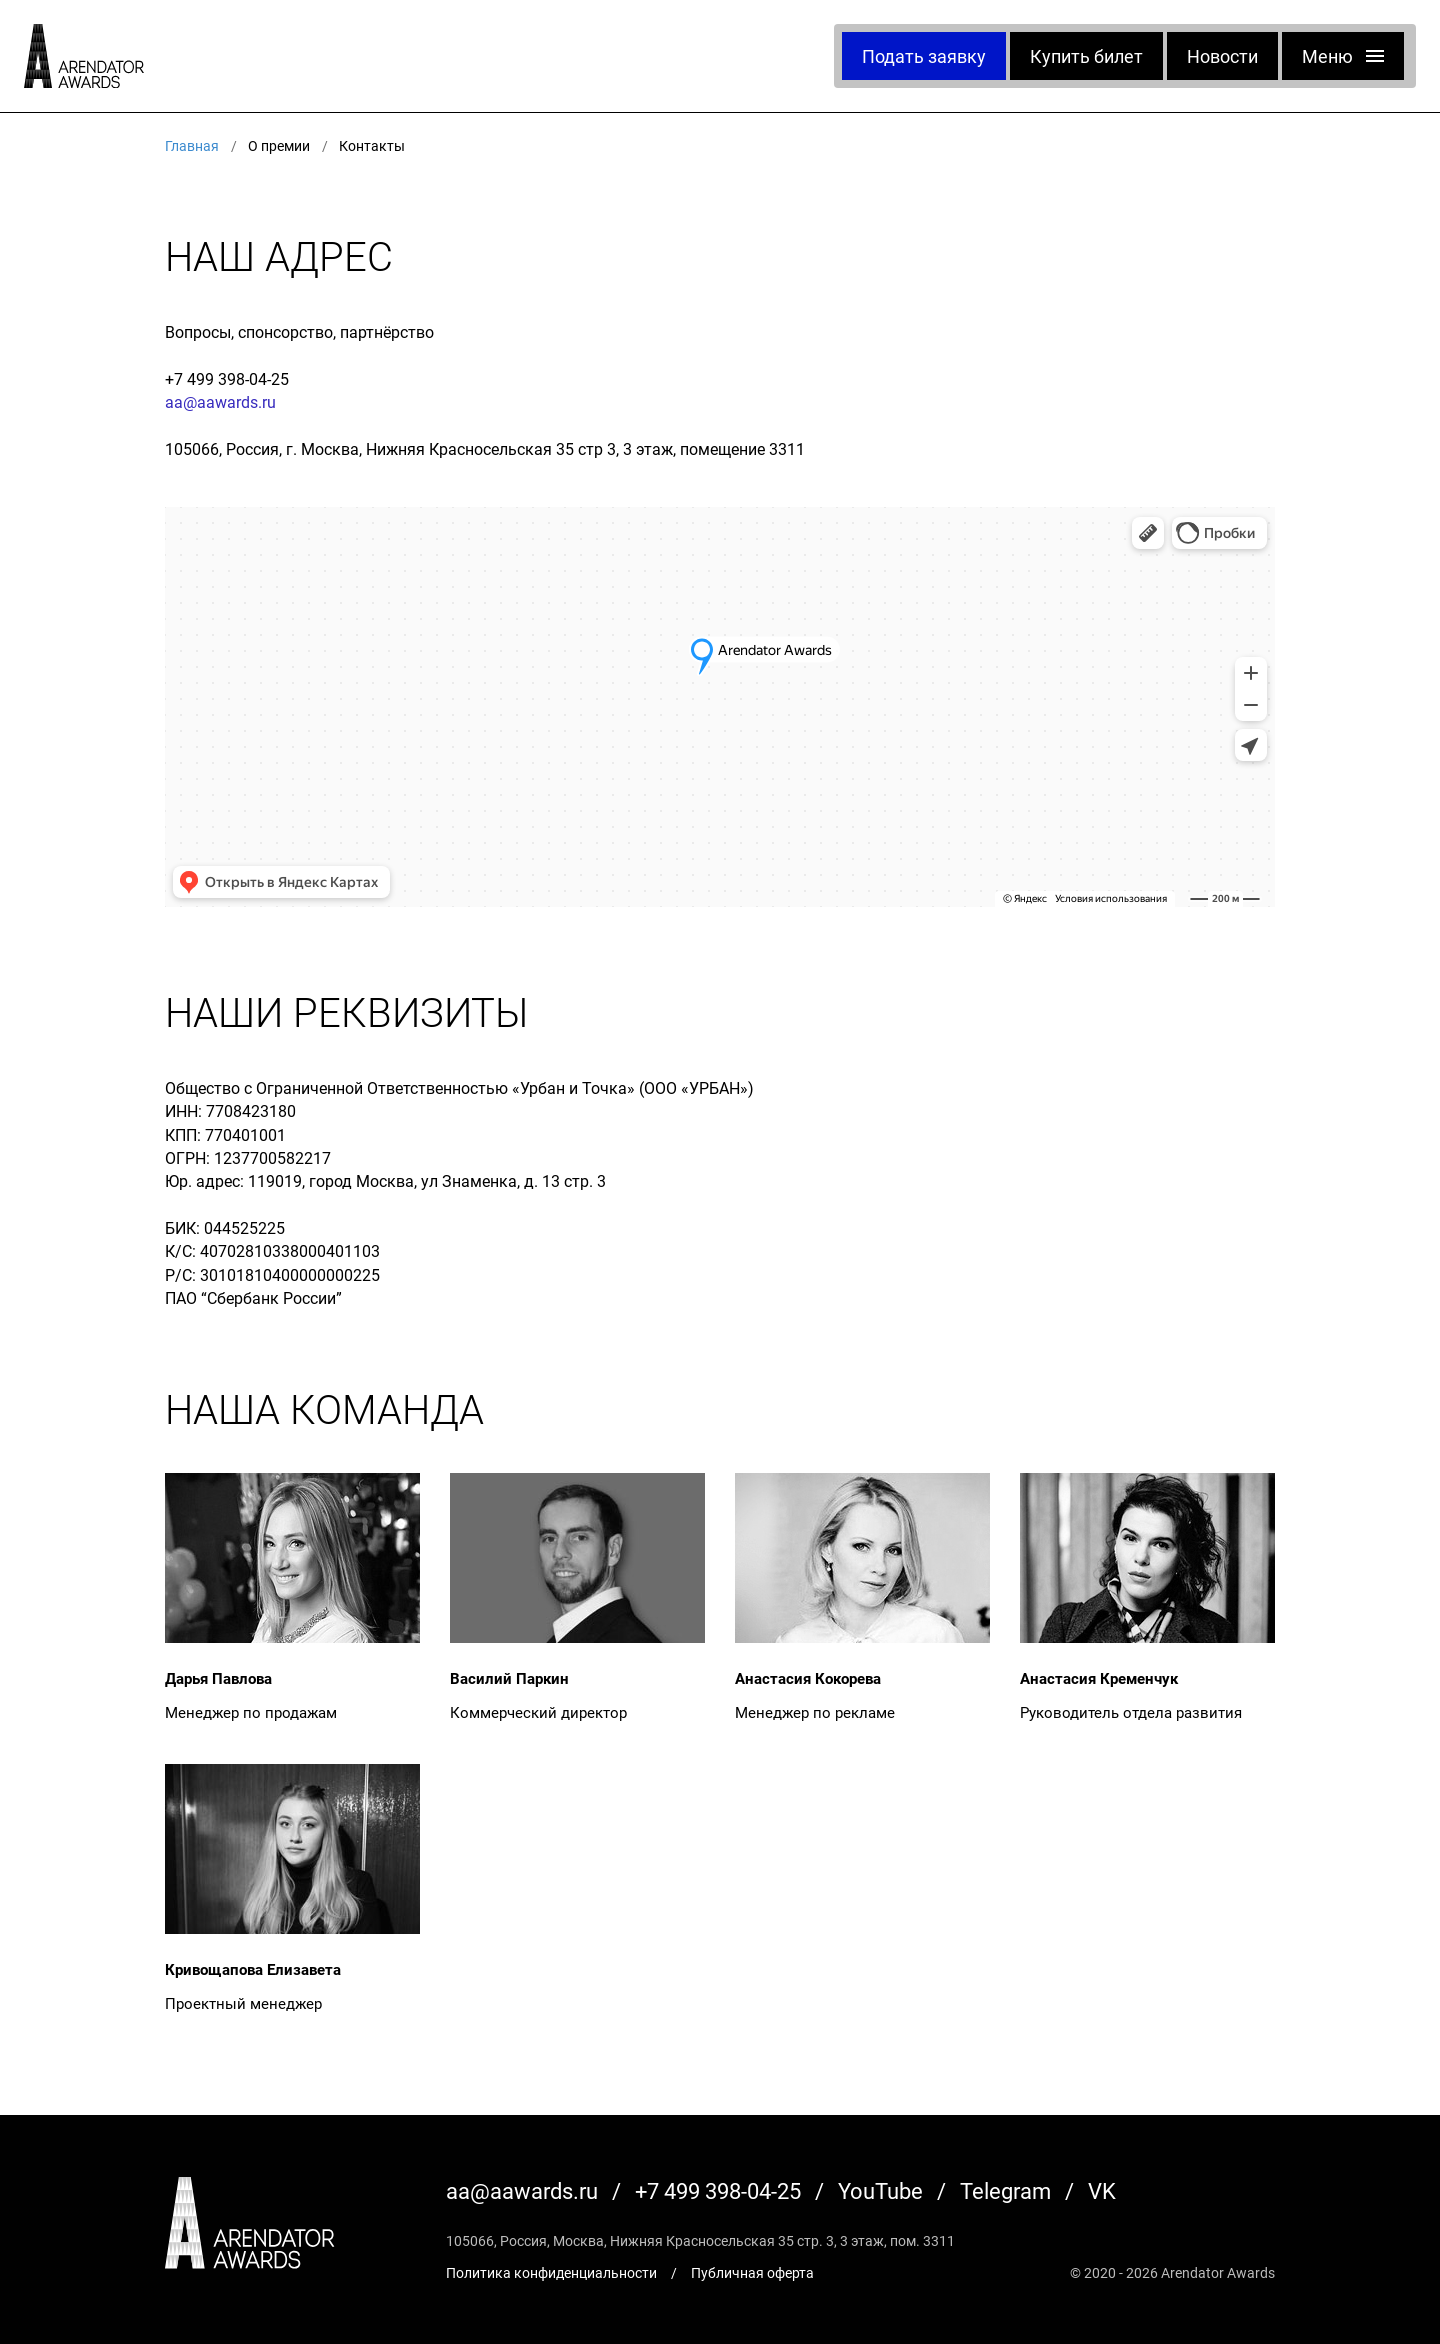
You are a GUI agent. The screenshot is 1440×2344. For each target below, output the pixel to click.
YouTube (880, 2190)
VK (1102, 2190)
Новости (1222, 56)
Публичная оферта (752, 2272)
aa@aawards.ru (220, 401)
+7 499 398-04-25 (227, 378)
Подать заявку (924, 56)
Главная (192, 145)
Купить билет (1086, 56)
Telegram (1005, 2190)
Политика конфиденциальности (551, 2272)
